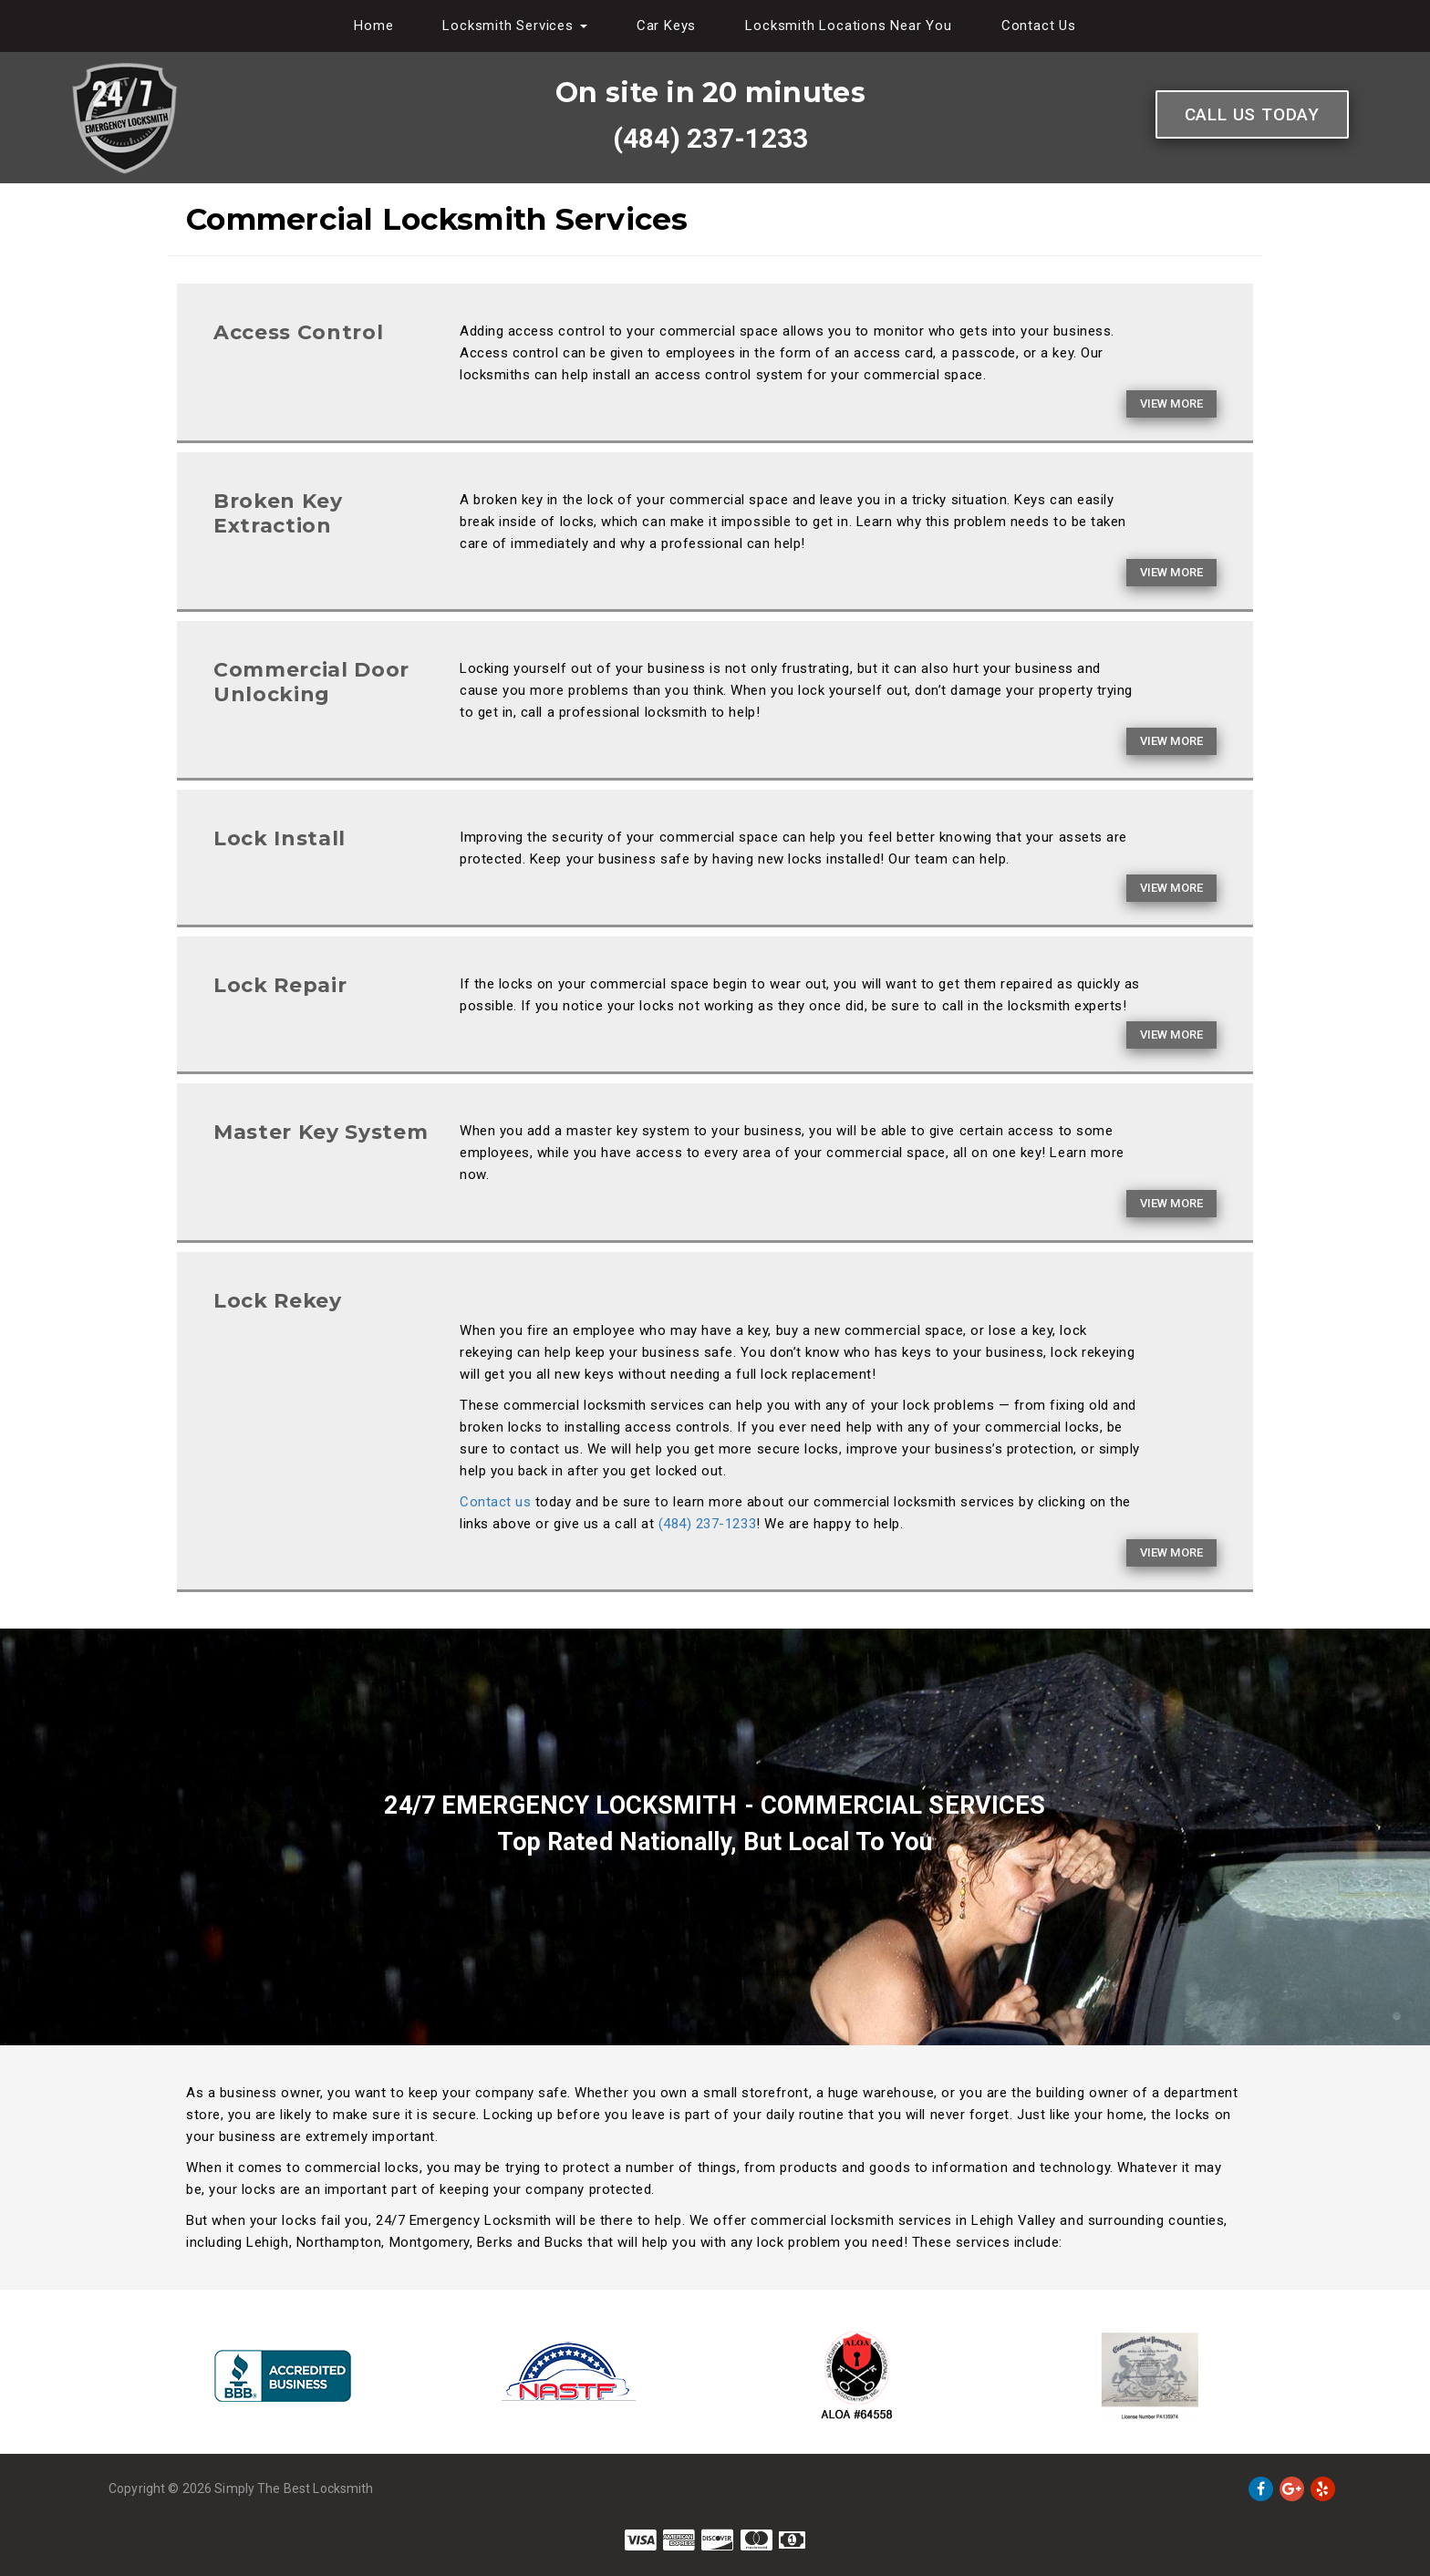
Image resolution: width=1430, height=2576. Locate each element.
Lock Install (279, 838)
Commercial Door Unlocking (311, 682)
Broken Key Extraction (278, 513)
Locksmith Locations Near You (848, 25)
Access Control (298, 332)
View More (1171, 403)
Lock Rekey (277, 1300)
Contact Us (1038, 25)
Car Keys (666, 25)
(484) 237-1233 (711, 138)
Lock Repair (280, 985)
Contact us (495, 1502)
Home (373, 25)
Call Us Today (1252, 114)
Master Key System (320, 1132)
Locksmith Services (514, 25)
